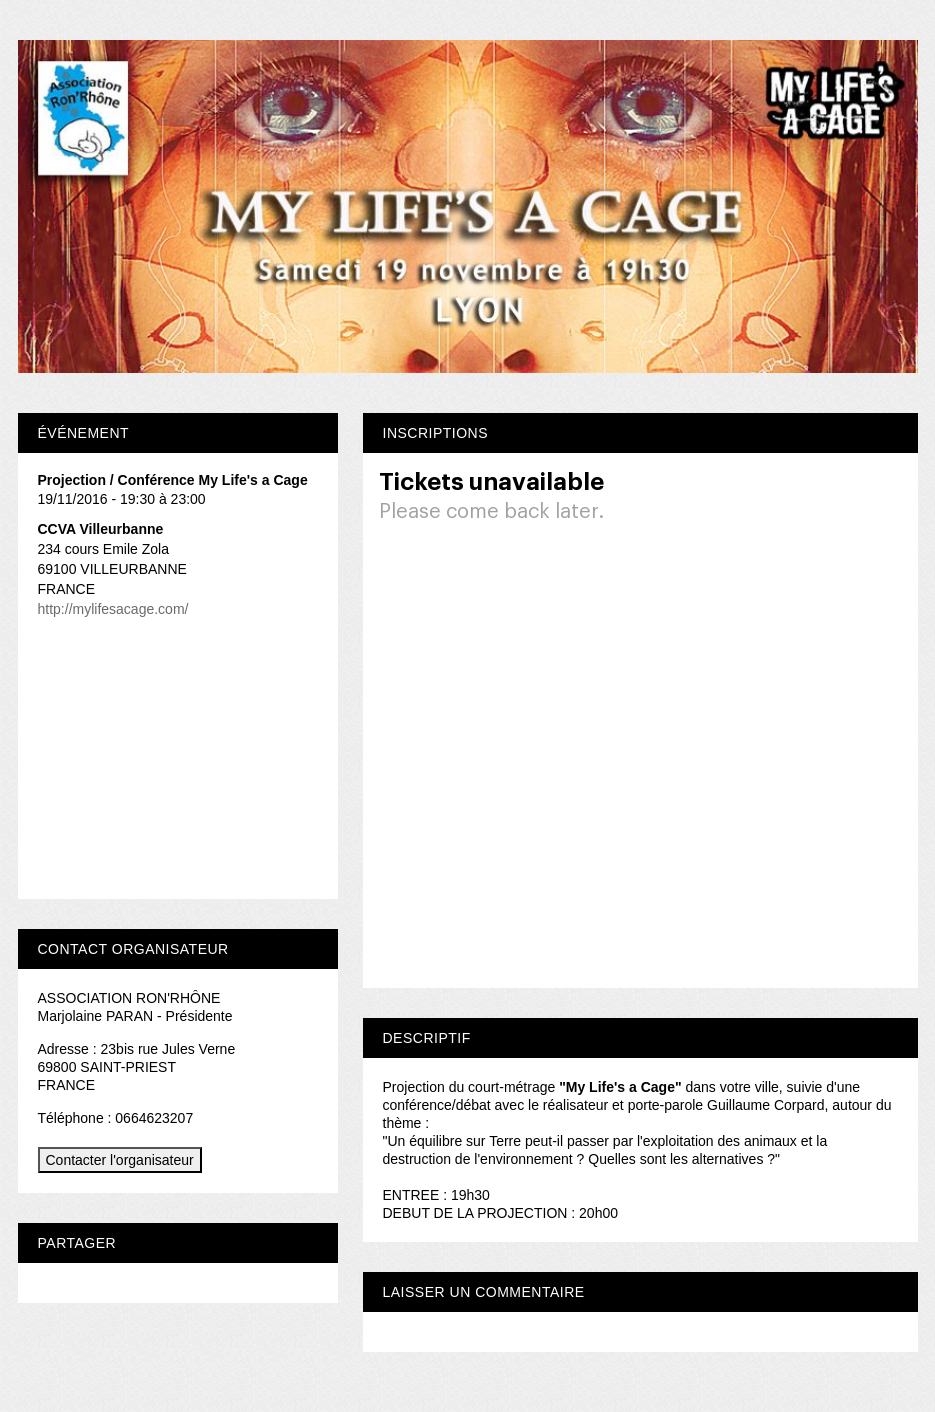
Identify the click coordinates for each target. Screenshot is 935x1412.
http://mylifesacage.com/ (113, 609)
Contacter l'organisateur (120, 1160)
